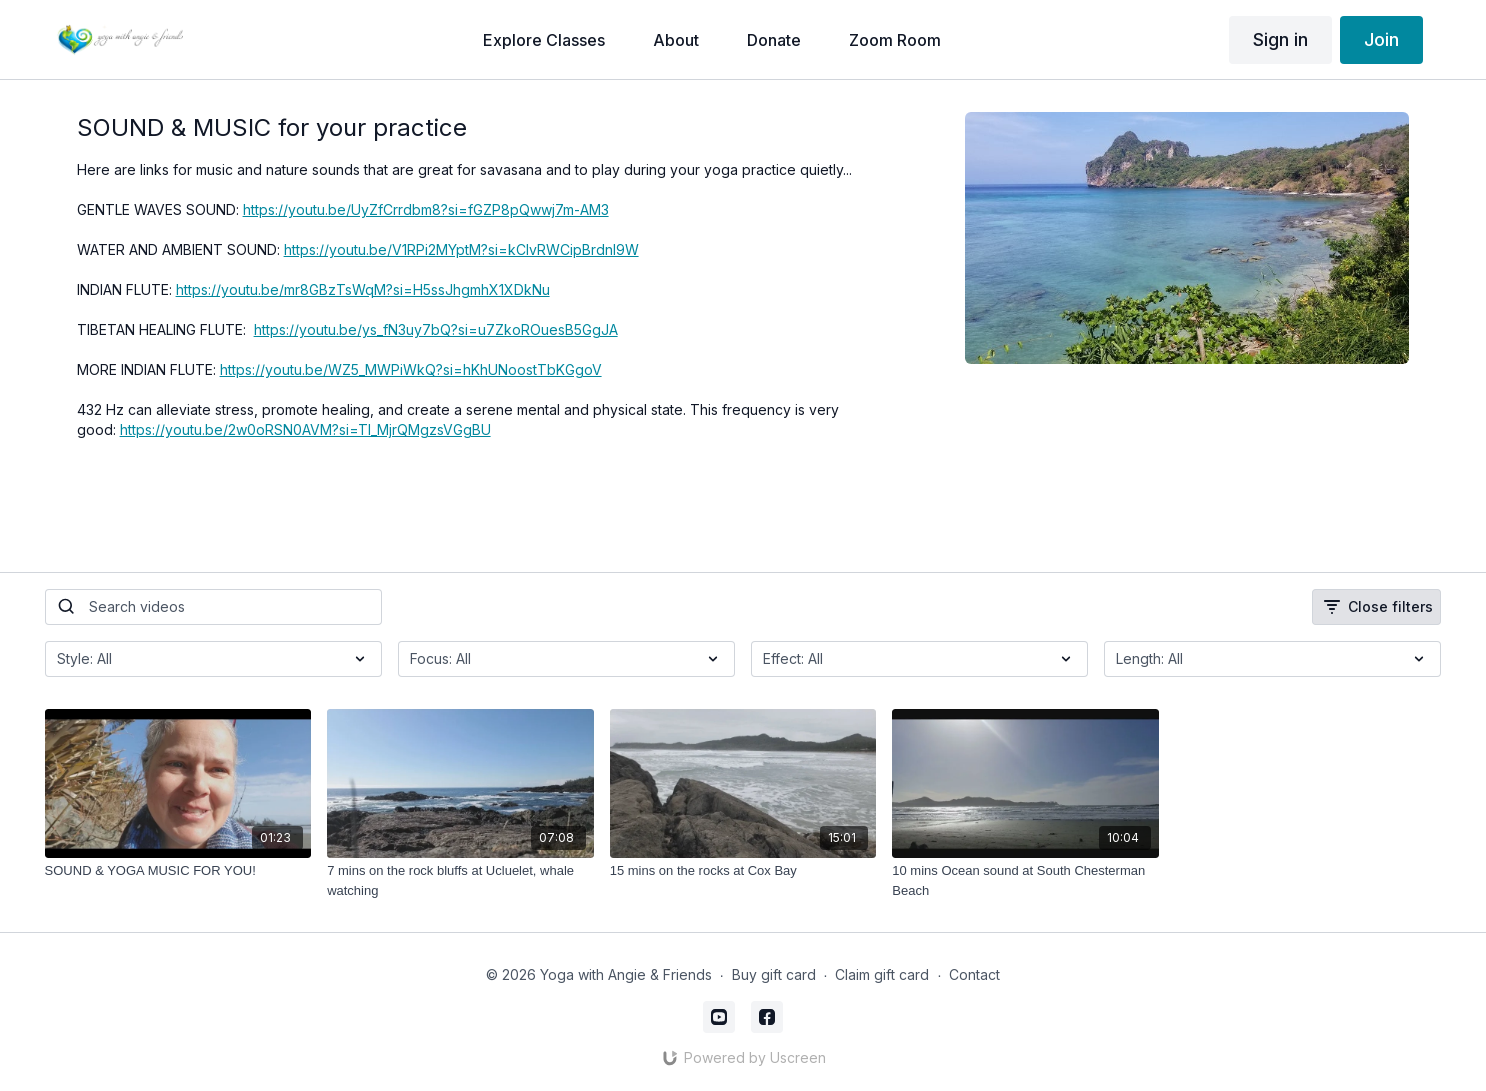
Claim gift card (882, 974)
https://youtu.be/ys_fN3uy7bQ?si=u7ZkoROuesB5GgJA (436, 329)
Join (1381, 39)
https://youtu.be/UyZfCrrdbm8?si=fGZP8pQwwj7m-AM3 (426, 209)
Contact (974, 974)
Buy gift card (774, 974)
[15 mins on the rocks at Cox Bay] (743, 871)
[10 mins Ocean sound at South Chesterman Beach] (1025, 880)
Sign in (1280, 39)
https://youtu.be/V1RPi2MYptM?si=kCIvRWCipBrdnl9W (461, 249)
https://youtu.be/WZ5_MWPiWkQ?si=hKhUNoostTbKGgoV (411, 369)
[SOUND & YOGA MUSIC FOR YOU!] (178, 871)
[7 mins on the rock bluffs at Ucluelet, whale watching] (460, 880)
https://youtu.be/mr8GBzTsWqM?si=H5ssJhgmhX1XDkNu (363, 289)
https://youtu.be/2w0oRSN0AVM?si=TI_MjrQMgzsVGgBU (305, 429)
